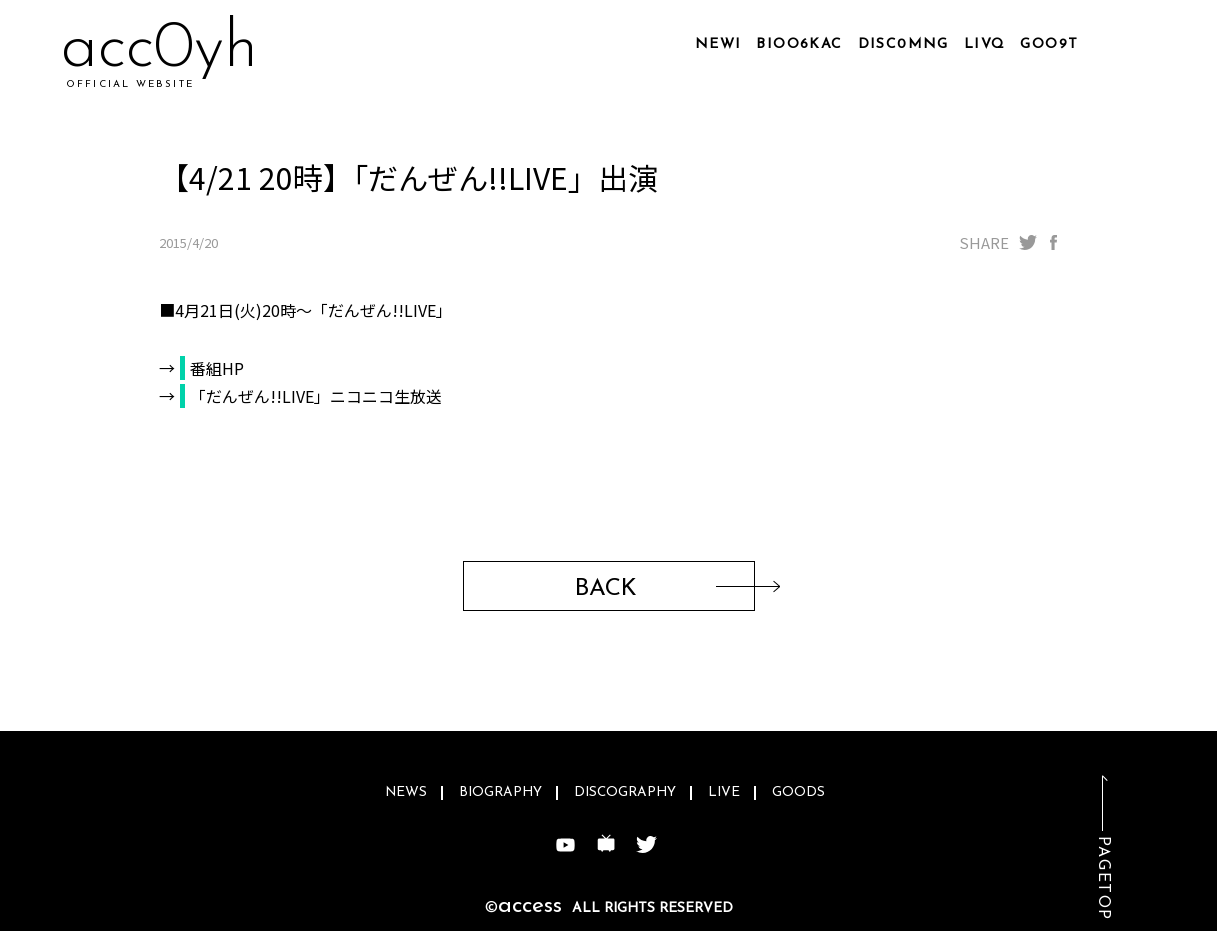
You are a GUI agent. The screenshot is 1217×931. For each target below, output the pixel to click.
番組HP (217, 368)
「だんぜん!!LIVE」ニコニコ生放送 (316, 396)
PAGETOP (1103, 878)
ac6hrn (156, 49)
